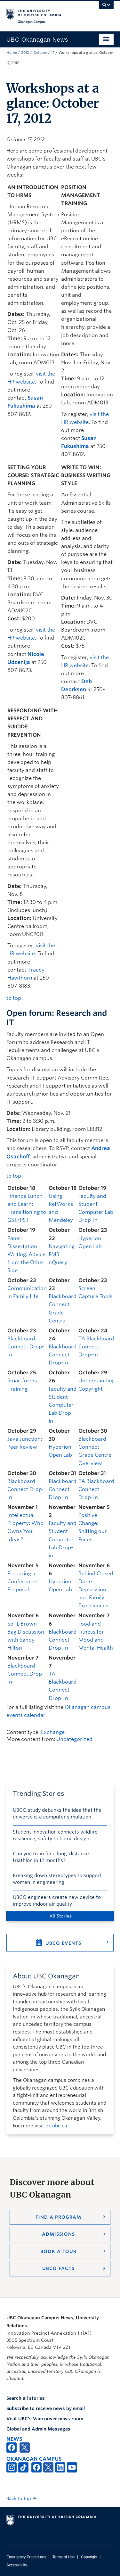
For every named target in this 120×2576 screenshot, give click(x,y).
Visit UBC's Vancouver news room (44, 2418)
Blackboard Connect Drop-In (25, 1347)
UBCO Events (63, 1943)
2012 (25, 52)
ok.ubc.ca (56, 2126)
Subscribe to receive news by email (45, 2408)
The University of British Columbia (44, 13)
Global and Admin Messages (38, 2428)
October (40, 52)
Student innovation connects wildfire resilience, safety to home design (55, 1835)
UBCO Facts (58, 2268)
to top (13, 998)
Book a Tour (58, 2251)
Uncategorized (74, 1739)
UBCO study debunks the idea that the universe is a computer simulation (57, 1813)
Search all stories (25, 2398)
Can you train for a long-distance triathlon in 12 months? (51, 1857)
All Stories (60, 1915)
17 (52, 52)
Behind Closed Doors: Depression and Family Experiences (95, 1589)
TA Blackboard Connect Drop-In (96, 1347)
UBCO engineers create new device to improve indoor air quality (57, 1900)
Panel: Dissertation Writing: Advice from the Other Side (26, 1254)
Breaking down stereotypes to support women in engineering (57, 1879)
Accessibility (16, 2565)
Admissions (58, 2234)
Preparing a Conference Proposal (21, 1581)
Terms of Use (63, 2557)
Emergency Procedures (26, 2557)
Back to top (21, 2498)
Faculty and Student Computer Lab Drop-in (62, 1405)
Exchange (53, 1732)
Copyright (89, 2557)
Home (11, 52)
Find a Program (58, 2217)
